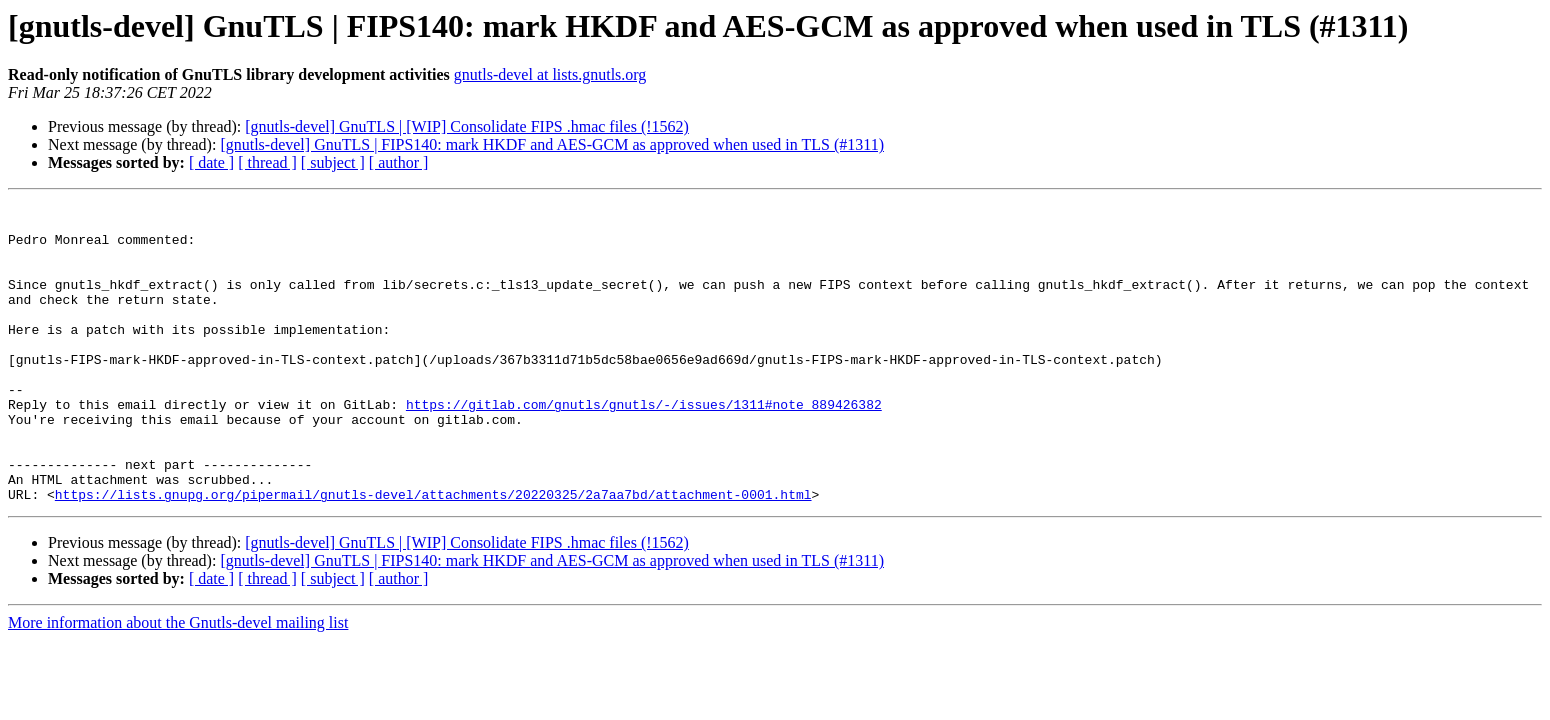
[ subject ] (333, 162)
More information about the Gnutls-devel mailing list (178, 682)
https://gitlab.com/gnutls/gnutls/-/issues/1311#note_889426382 (644, 446)
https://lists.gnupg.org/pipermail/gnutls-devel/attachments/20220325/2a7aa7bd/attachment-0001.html (433, 554)
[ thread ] (267, 162)
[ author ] (399, 162)
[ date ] (211, 162)
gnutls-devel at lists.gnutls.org (550, 74)
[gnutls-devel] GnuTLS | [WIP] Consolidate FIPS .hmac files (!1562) (467, 126)
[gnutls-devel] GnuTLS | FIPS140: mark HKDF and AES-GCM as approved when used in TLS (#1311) (552, 144)
